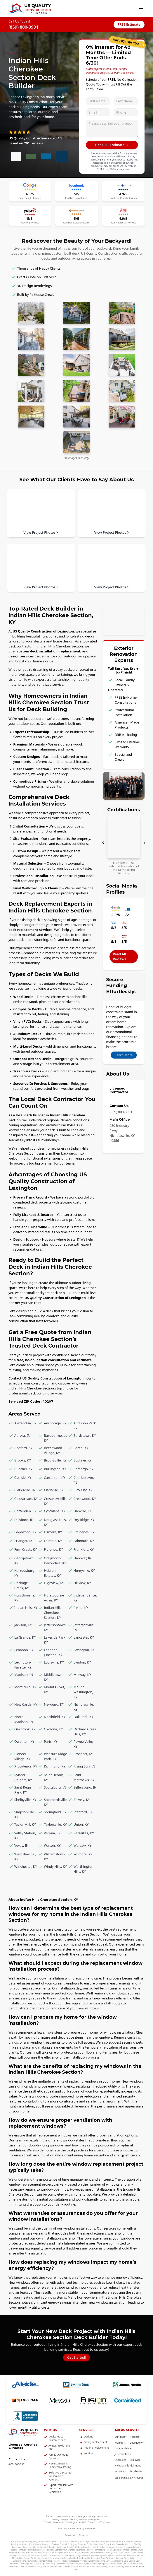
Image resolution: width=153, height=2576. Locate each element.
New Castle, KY (25, 1704)
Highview (13, 2552)
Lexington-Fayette (82, 2555)
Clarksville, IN (24, 1490)
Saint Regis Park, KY (23, 1789)
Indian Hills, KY (26, 1607)
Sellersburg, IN (85, 1787)
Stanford (112, 2563)
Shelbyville (60, 2563)
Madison (111, 2555)
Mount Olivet (17, 2558)
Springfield (102, 2563)
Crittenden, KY (25, 1511)
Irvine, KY (81, 1607)
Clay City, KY (83, 1490)
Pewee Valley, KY (84, 1744)
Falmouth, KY (84, 1541)
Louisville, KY (54, 1662)
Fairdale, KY (53, 1541)
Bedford (138, 2541)
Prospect (75, 2561)
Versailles (120, 2471)
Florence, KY (53, 1549)
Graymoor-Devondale (75, 2549)
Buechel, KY (23, 1469)
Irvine (107, 2552)
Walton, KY (52, 1845)
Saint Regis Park (26, 2563)
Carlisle (90, 2544)
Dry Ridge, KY (84, 1519)
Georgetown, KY (24, 1560)
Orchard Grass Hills (132, 2558)
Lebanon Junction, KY (53, 1652)
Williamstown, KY (55, 1856)
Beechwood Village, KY (53, 1450)
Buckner (55, 2544)
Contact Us (83, 2535)
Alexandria (74, 2541)
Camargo (82, 2544)
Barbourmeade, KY (56, 1438)
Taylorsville (131, 2563)
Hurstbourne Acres (46, 2552)
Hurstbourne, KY (24, 1597)
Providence (84, 2561)
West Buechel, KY (25, 1856)
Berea (31, 2544)
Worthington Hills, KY (83, 1869)
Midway (130, 2555)
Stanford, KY (83, 1812)
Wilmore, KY (83, 1854)
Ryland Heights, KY (23, 1777)
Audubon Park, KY (85, 1425)
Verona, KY (52, 1833)
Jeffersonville (137, 2552)
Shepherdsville (72, 2563)
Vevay (39, 2566)
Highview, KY (54, 1583)
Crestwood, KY (85, 1498)
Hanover (89, 2549)
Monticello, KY (25, 1687)
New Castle (47, 2558)
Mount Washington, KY (83, 1692)
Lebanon (44, 2555)
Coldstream (17, 2547)
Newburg (56, 2558)
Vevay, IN (21, 1845)
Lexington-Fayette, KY (23, 1664)
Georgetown (137, 2442)
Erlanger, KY (23, 1541)
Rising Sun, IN (84, 1766)
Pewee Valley (32, 2561)
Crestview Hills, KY (55, 1501)
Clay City (137, 2544)
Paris (24, 2561)
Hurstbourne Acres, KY (54, 1597)
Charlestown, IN (84, 1480)
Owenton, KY (24, 1741)
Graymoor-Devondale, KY (55, 1560)
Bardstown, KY (85, 1435)
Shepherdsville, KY (55, 1802)
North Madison (79, 2558)
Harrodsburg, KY (24, 1573)
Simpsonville (91, 2563)
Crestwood (41, 2547)
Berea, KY (81, 1448)
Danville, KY (83, 1511)
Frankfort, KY (84, 1549)
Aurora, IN (22, 1435)
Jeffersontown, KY (55, 1627)
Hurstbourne (31, 2552)
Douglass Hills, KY (55, 1522)
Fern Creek (31, 2549)
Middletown (121, 2555)
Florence (135, 2436)
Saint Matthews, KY (84, 1777)
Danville (70, 2547)
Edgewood (110, 2547)
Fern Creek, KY (25, 1549)
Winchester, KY (25, 1866)
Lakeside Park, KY (55, 1640)
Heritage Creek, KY (21, 1585)
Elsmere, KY (53, 1532)
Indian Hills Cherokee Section (92, 2552)
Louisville (135, 2460)
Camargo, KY (83, 1469)
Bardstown (128, 2541)
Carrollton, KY (54, 1477)
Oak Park (101, 2558)
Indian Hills (73, 2552)
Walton (46, 2566)
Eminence (128, 2547)
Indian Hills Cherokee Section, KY (52, 1612)
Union (139, 2563)
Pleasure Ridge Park (61, 2561)
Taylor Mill (121, 2563)
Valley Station (14, 2566)
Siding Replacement (95, 2442)
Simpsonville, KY (24, 1814)
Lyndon (103, 2555)
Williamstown (76, 2566)
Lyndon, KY (82, 1662)
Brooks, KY (22, 1460)
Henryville (124, 2549)
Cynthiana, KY (54, 1511)
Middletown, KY (53, 1677)
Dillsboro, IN (24, 1519)
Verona (24, 2566)
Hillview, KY (82, 1583)
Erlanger (136, 2547)
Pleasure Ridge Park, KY (55, 1756)
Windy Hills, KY (55, 1866)
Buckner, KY (83, 1460)
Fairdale (13, 2549)
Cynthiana (61, 2547)
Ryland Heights (116, 2561)
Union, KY (81, 1824)
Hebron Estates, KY (52, 1573)
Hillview (21, 2552)
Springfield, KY (55, 1812)
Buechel (63, 2544)
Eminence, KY (84, 1532)
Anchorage (84, 2541)
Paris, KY (50, 1741)
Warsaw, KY (82, 1845)
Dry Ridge (100, 2547)
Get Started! (76, 2357)
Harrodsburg (99, 2549)
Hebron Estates (112, 2549)
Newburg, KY (54, 1704)
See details (127, 72)
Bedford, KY (23, 1448)
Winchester (136, 2471)
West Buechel (64, 2566)
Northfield (91, 2558)
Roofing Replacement (96, 2447)
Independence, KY (85, 1597)
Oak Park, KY (83, 1717)
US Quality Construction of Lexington (70, 2516)
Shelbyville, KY (25, 1799)
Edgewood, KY (25, 1532)
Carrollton (98, 2544)
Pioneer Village (45, 2561)
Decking (88, 2436)
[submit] (112, 145)
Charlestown (109, 2544)
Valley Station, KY (25, 1835)
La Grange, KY (25, 1637)
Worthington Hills (123, 2566)
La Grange (13, 2555)
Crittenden (51, 2547)
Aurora (106, 2541)
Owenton (17, 2561)
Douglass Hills (89, 2547)
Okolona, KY (53, 1729)
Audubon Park (96, 2541)
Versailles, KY (84, 1833)
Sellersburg (50, 2563)
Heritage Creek (136, 2549)
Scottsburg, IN (55, 1787)
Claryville (129, 2544)
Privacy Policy (70, 2535)
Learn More (124, 1055)
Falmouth (22, 2549)
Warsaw (53, 2566)
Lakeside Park (24, 2555)
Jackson (115, 2552)
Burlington (121, 2436)
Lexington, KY (84, 1650)
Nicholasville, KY (84, 1707)
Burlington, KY (55, 1469)
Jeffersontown (123, 2454)
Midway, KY (82, 1674)
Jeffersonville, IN (84, 1627)
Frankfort (120, 2442)
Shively (82, 2563)
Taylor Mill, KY (25, 1824)
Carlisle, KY (22, 1477)
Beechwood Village (19, 2544)
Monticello (139, 2555)
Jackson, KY (23, 1625)
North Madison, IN (23, 1719)
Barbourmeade (116, 2541)
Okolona (119, 2558)
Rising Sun (104, 2561)
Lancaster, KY (84, 1637)
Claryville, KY (54, 1490)
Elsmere (119, 2547)
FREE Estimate (129, 24)
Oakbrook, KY (24, 1729)
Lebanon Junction (56, 2555)
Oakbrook (110, 2558)
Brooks (38, 2544)
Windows (89, 2453)
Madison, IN (23, 1674)
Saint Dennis (129, 2561)
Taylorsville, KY (55, 1824)
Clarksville (120, 2544)
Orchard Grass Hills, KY (85, 1731)
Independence (123, 2448)
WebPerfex (90, 2528)
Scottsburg (39, 2563)
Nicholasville (122, 2465)
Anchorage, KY (55, 1423)
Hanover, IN (83, 1558)
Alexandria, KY (25, 1423)
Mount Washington (32, 2558)
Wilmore (87, 2566)
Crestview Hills (29, 2547)
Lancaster (120, 2460)
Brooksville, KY (55, 1460)
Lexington (69, 2555)
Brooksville (46, 2544)
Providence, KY (25, 1766)
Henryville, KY (84, 1570)
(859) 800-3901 (23, 27)
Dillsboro (78, 2547)
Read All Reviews (119, 956)
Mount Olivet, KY (54, 1689)
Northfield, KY (54, 1717)
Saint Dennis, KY (54, 1777)
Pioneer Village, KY (22, 1756)
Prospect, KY (83, 1754)
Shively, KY (82, 1799)
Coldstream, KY (26, 1498)
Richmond (135, 2465)
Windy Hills (107, 2566)
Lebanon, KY (24, 1650)
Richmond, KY (54, 1766)
